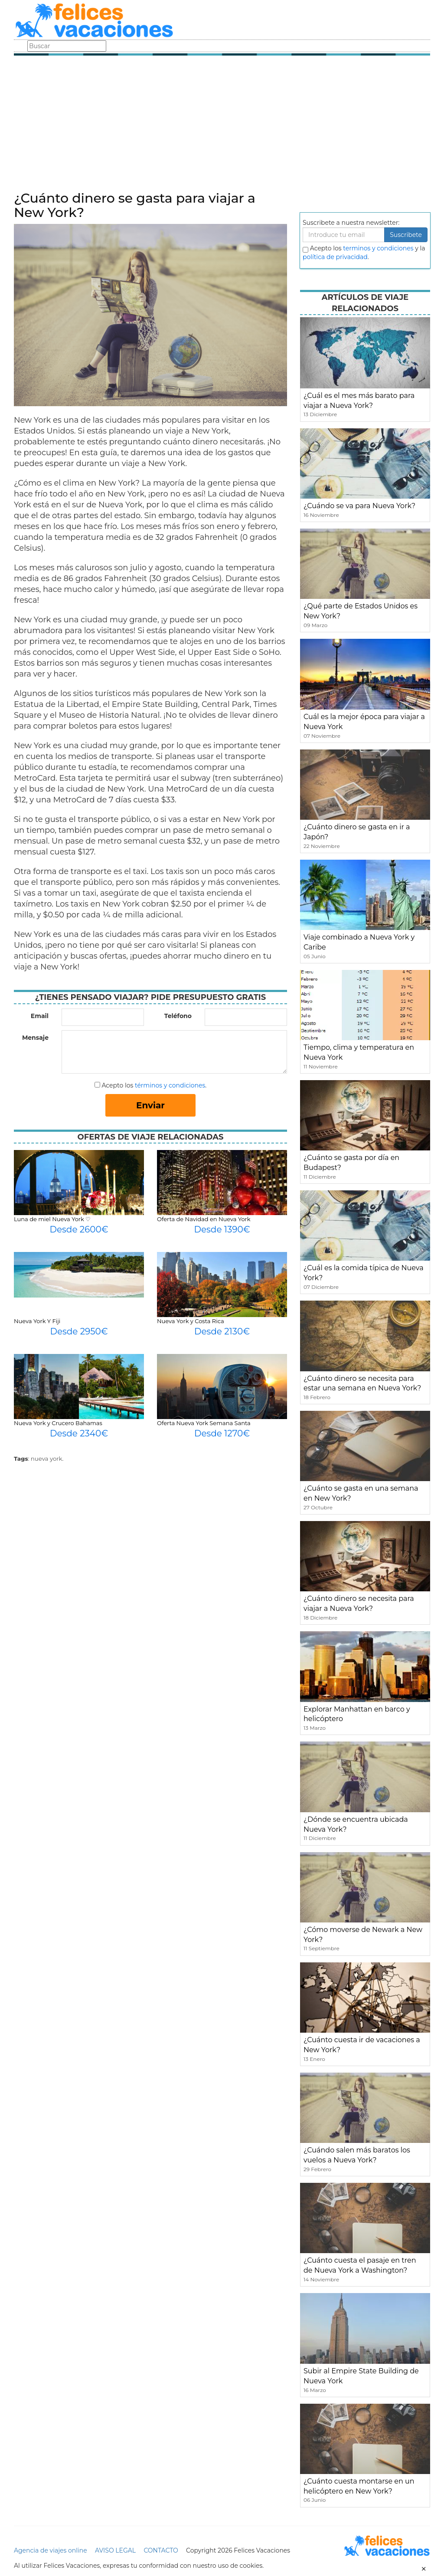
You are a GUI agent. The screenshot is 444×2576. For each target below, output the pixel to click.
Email (40, 1016)
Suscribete (406, 235)
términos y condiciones (170, 1085)
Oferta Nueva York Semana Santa (204, 1422)
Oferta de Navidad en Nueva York (203, 1219)
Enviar (150, 1105)
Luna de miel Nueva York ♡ (52, 1219)
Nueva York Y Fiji (37, 1321)
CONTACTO (161, 2550)
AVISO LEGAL (115, 2550)
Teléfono (178, 1016)
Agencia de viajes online (50, 2550)
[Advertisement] (222, 126)
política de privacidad (335, 257)
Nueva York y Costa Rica (190, 1321)
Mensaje (35, 1038)
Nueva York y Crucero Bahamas (58, 1422)
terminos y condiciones (378, 248)
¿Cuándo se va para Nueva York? (359, 506)
